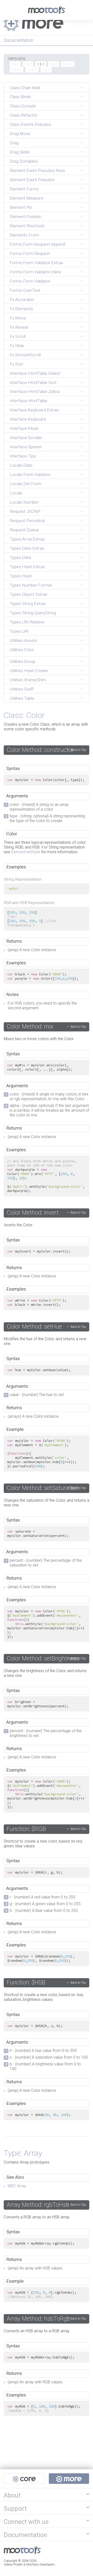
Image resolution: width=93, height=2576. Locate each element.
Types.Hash (21, 575)
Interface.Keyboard (28, 419)
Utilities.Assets (23, 640)
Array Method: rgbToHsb (38, 2204)
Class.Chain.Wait (25, 87)
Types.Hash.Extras (27, 566)
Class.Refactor (23, 115)
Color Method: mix (30, 1026)
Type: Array (23, 2153)
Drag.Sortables (24, 161)
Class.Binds (20, 96)
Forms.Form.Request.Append (37, 244)
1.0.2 (46, 70)
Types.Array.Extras (27, 539)
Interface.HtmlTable (28, 400)
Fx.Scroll (18, 336)
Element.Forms (24, 188)
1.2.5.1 (32, 70)
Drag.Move (20, 133)
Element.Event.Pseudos (32, 179)
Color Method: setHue (34, 1326)
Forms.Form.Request (30, 253)
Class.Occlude (23, 105)
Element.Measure (26, 198)
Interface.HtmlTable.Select (35, 373)
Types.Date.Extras (27, 548)
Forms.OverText (25, 290)
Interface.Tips (23, 456)
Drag (14, 142)
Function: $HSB (26, 1982)
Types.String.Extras (28, 603)
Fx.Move (18, 317)
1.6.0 (15, 64)
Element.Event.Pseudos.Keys (37, 170)
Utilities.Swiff (22, 689)
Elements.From (24, 235)
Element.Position (25, 216)
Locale (16, 492)
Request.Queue (24, 529)
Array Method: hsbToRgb (38, 2318)
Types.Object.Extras (28, 594)
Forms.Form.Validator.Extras (36, 262)
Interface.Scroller (26, 437)
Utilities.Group (22, 661)
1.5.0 (53, 64)
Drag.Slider (20, 152)
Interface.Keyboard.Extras (34, 409)
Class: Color (24, 715)
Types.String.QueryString (33, 612)
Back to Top (78, 750)
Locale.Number (24, 502)
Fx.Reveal (19, 327)
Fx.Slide (17, 345)
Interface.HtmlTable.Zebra (35, 391)
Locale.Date (21, 465)
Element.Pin (21, 207)
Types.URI (19, 631)
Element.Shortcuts (27, 225)
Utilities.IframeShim (28, 679)
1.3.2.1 (16, 70)
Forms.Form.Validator (30, 281)
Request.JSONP (25, 511)
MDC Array (17, 2186)
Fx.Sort (16, 364)
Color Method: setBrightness (43, 1658)
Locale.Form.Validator (30, 474)
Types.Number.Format (31, 585)
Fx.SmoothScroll (25, 354)
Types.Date (20, 557)
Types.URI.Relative (27, 622)
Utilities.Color (22, 649)
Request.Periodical (27, 520)
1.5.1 (40, 64)
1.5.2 (27, 64)
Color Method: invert (33, 1212)
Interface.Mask (24, 428)
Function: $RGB (26, 1828)
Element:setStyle (25, 852)
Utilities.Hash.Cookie (29, 670)
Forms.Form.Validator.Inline (35, 271)
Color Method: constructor (40, 749)
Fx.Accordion (22, 299)
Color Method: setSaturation (43, 1487)
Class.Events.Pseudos (30, 124)
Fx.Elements (21, 308)
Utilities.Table (22, 698)
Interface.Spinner (26, 446)
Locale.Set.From (25, 483)
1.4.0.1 (67, 64)
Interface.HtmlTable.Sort (33, 382)
